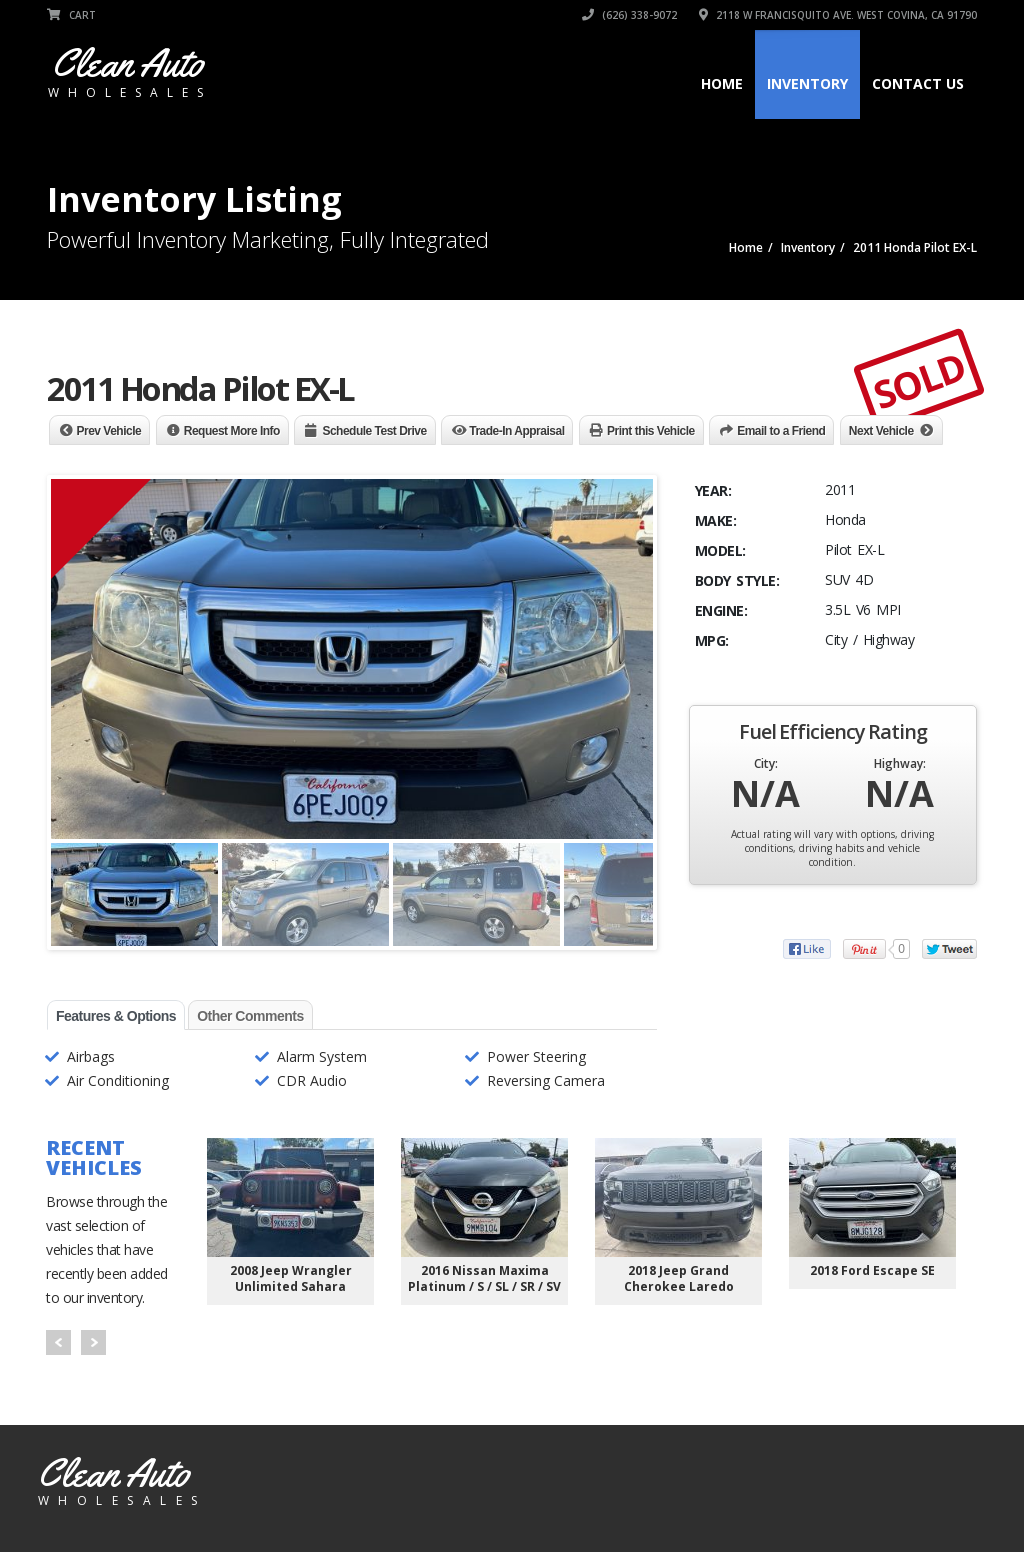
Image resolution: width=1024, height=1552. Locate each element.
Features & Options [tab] (116, 1016)
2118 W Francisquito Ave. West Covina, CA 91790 (838, 15)
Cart (71, 15)
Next (93, 1342)
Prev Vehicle (109, 431)
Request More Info (232, 431)
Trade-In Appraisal (516, 431)
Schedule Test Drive (374, 431)
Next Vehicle (881, 431)
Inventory (807, 83)
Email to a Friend (781, 431)
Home (722, 83)
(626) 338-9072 (629, 15)
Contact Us (918, 83)
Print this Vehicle (651, 431)
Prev (58, 1342)
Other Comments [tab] (250, 1016)
